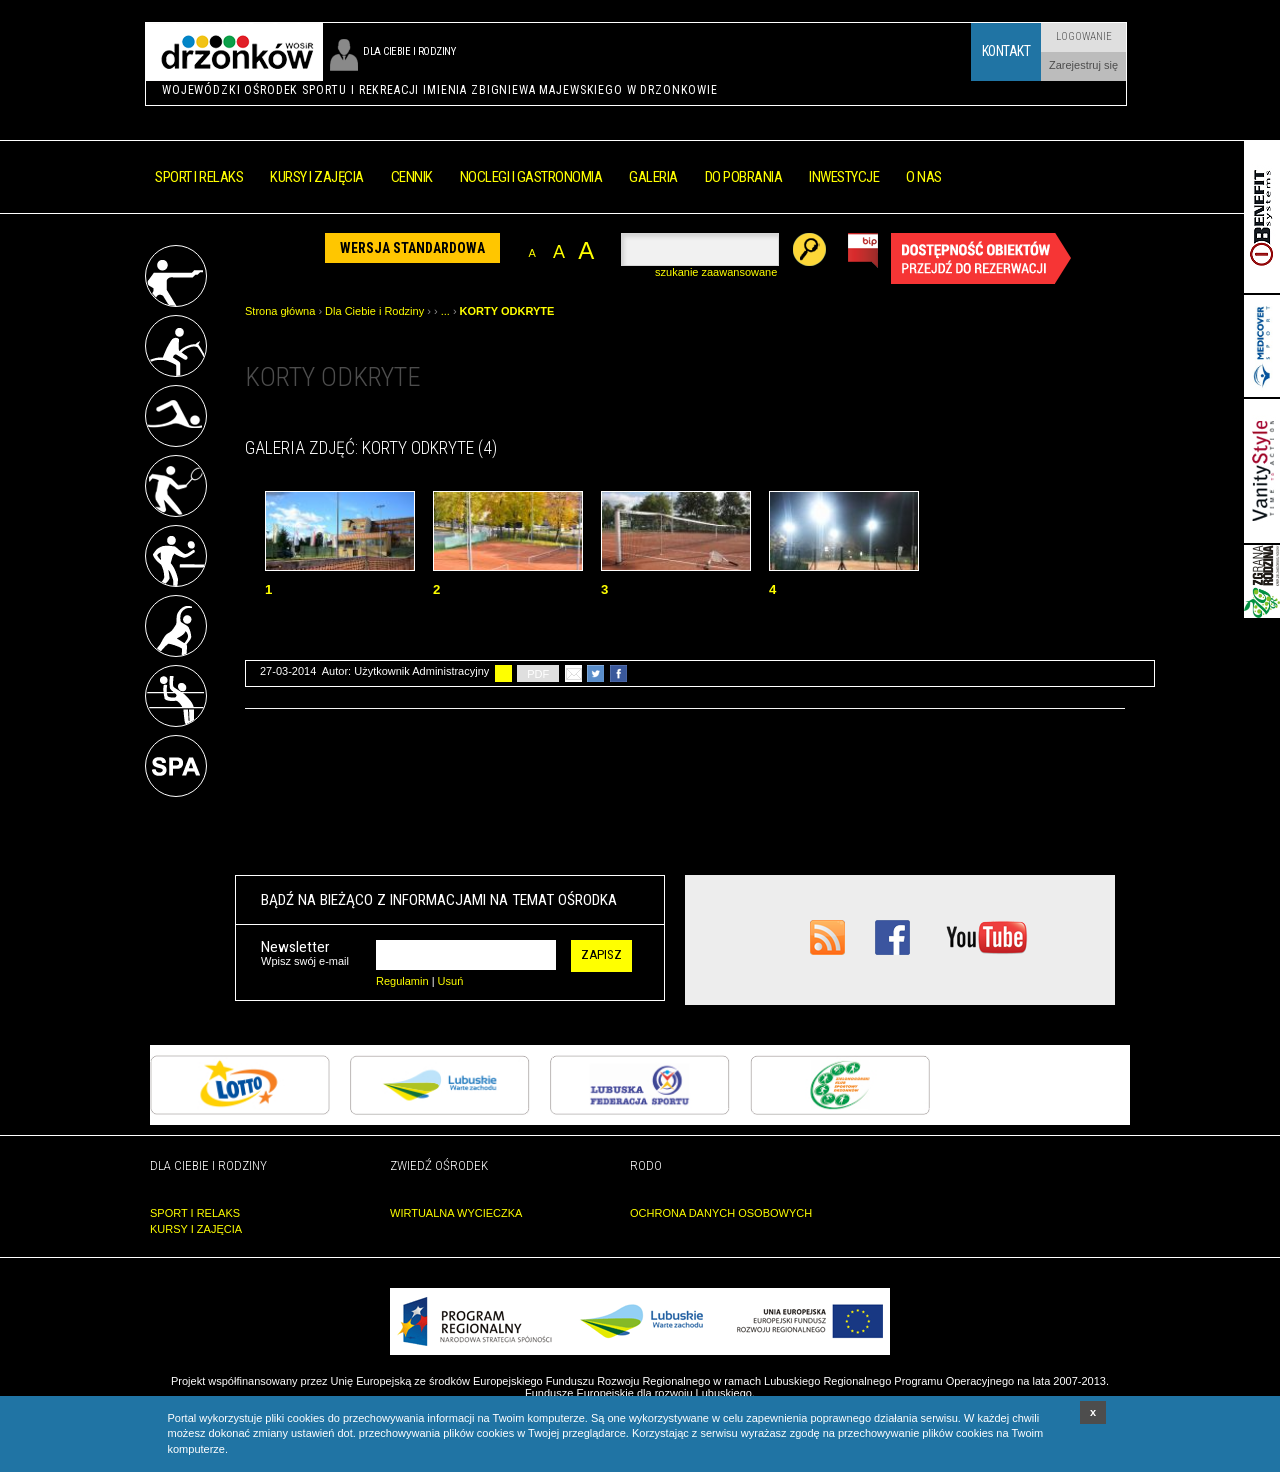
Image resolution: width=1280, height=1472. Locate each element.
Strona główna (280, 311)
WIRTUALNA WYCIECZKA (456, 1213)
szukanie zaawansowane (716, 272)
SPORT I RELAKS (195, 1213)
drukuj (503, 673)
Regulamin (402, 981)
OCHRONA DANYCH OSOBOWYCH (721, 1213)
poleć (573, 673)
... (445, 311)
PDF (538, 674)
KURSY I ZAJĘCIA (196, 1229)
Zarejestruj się (1083, 65)
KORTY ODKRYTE (507, 311)
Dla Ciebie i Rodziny (374, 311)
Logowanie (1084, 36)
